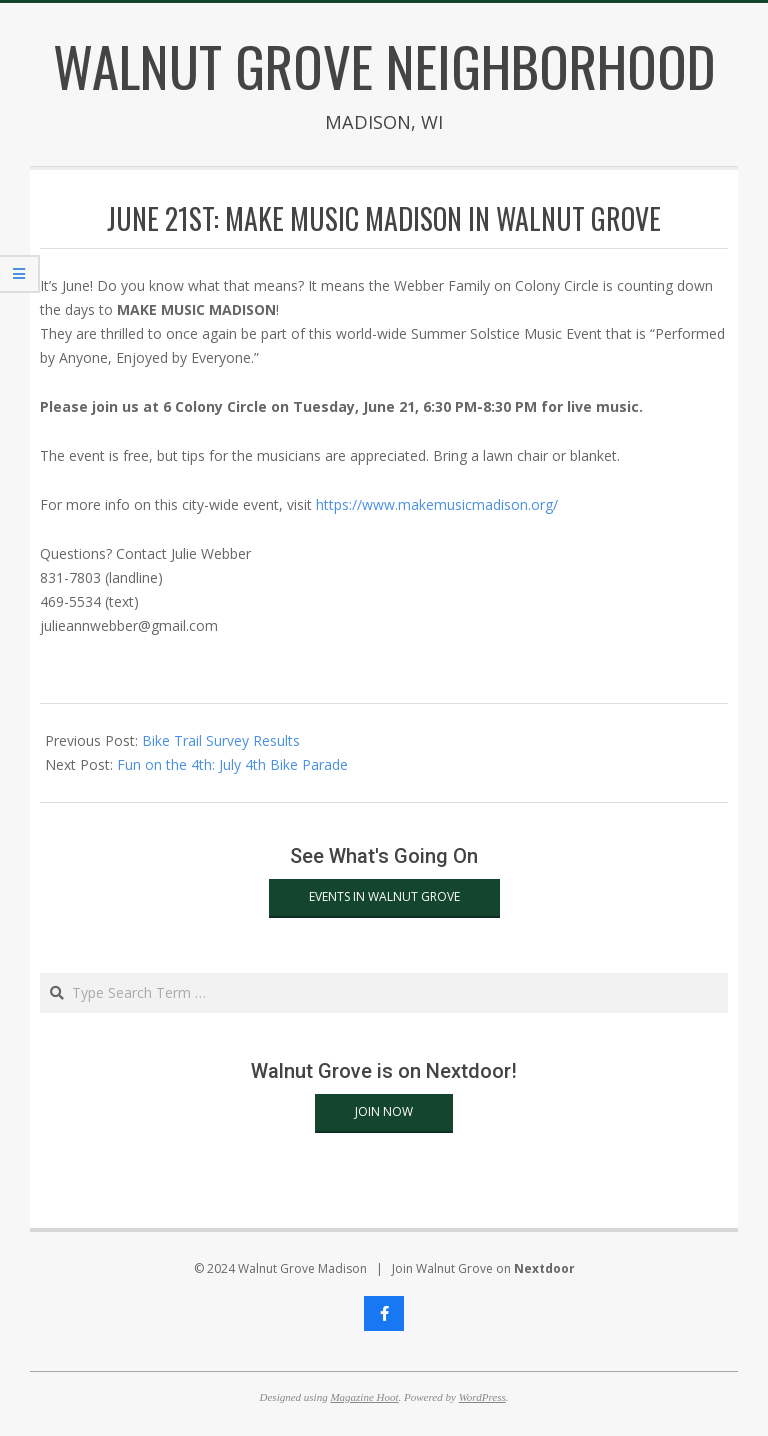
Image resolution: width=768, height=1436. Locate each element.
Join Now (384, 1111)
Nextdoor (544, 1268)
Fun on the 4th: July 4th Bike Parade (232, 764)
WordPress (482, 1397)
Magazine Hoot (364, 1397)
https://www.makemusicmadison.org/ (437, 504)
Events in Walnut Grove (384, 896)
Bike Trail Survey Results (221, 740)
